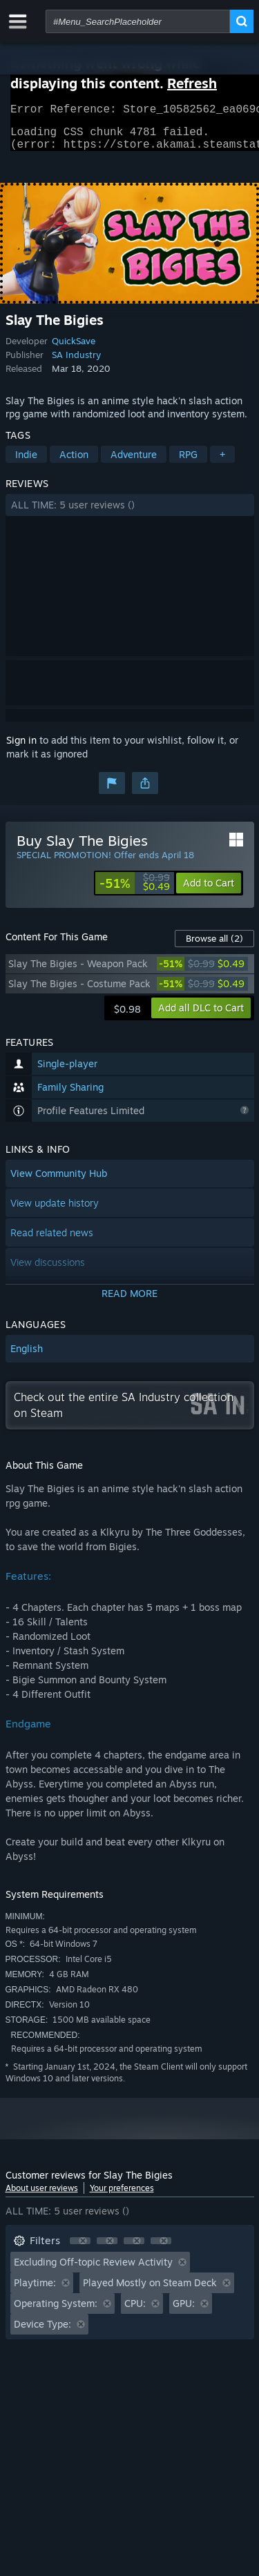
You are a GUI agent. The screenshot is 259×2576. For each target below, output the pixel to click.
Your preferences (122, 2196)
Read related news (51, 1241)
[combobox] (138, 21)
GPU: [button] (184, 2311)
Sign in (21, 748)
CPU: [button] (135, 2311)
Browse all (214, 946)
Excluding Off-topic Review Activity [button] (93, 2270)
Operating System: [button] (55, 2311)
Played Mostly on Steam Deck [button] (150, 2291)
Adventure (134, 462)
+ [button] (222, 462)
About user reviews (42, 2196)
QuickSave (73, 349)
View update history (54, 1211)
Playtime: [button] (35, 2291)
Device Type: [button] (42, 2332)
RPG (188, 462)
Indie (26, 462)
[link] (134, 891)
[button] (130, 513)
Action (73, 462)
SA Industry (76, 362)
